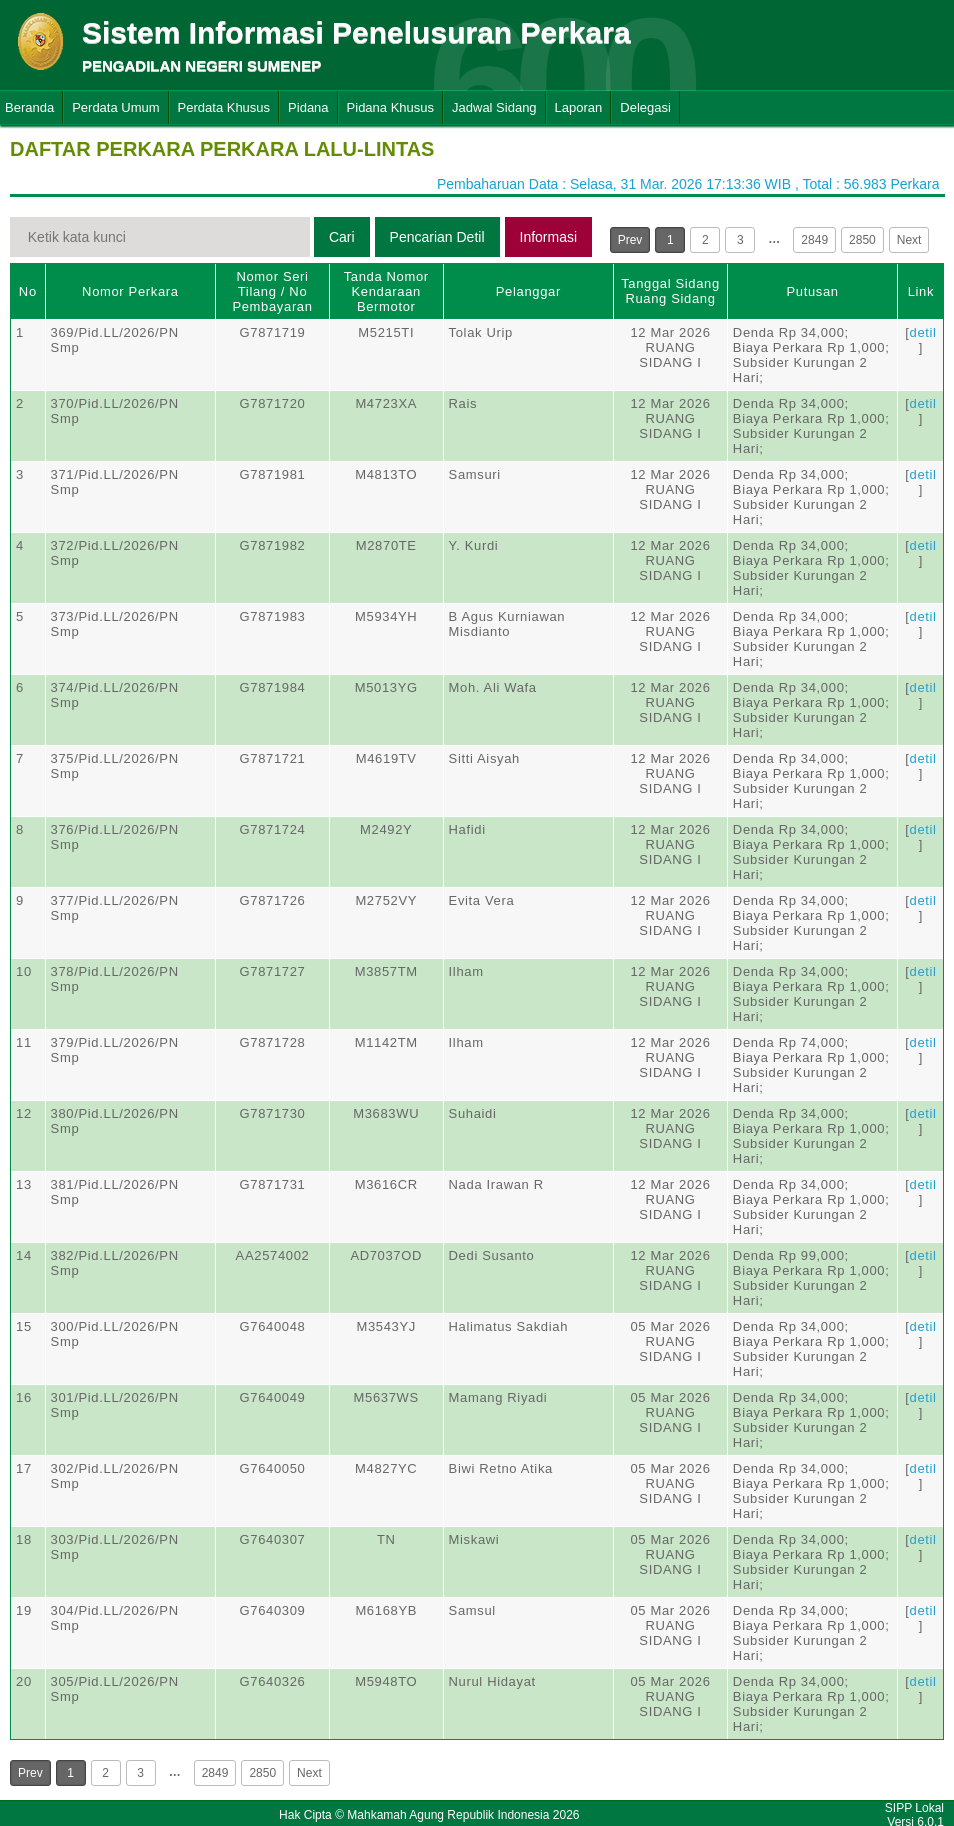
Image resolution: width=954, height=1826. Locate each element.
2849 (814, 240)
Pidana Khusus (390, 107)
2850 (862, 240)
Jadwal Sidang (494, 107)
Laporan (579, 107)
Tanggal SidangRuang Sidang (670, 291)
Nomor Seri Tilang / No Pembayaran (272, 291)
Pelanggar (528, 291)
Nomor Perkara (130, 291)
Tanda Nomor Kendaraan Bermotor (386, 291)
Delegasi (645, 107)
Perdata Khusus (224, 107)
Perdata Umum (115, 107)
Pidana (308, 107)
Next (909, 240)
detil (923, 332)
